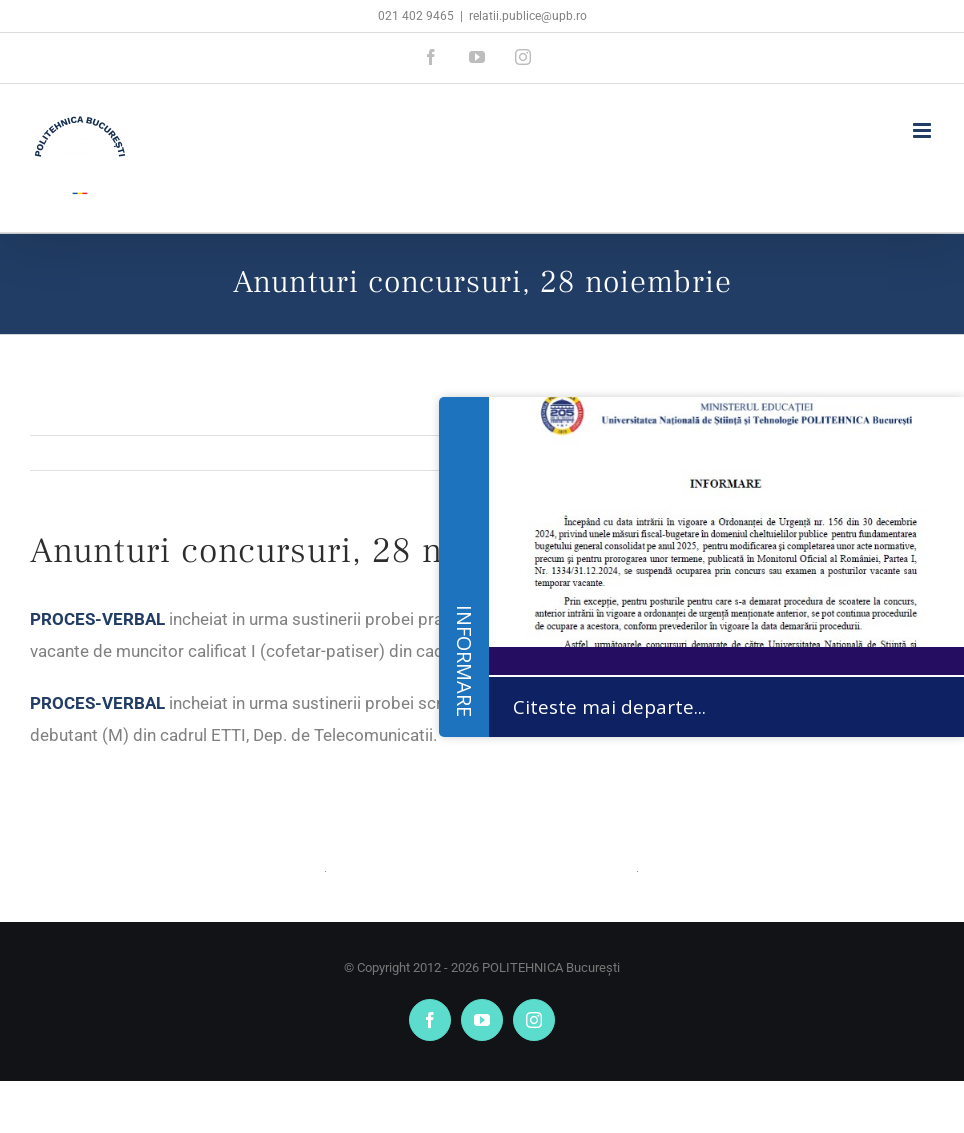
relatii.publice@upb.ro (528, 16)
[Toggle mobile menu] (923, 130)
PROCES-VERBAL (97, 619)
